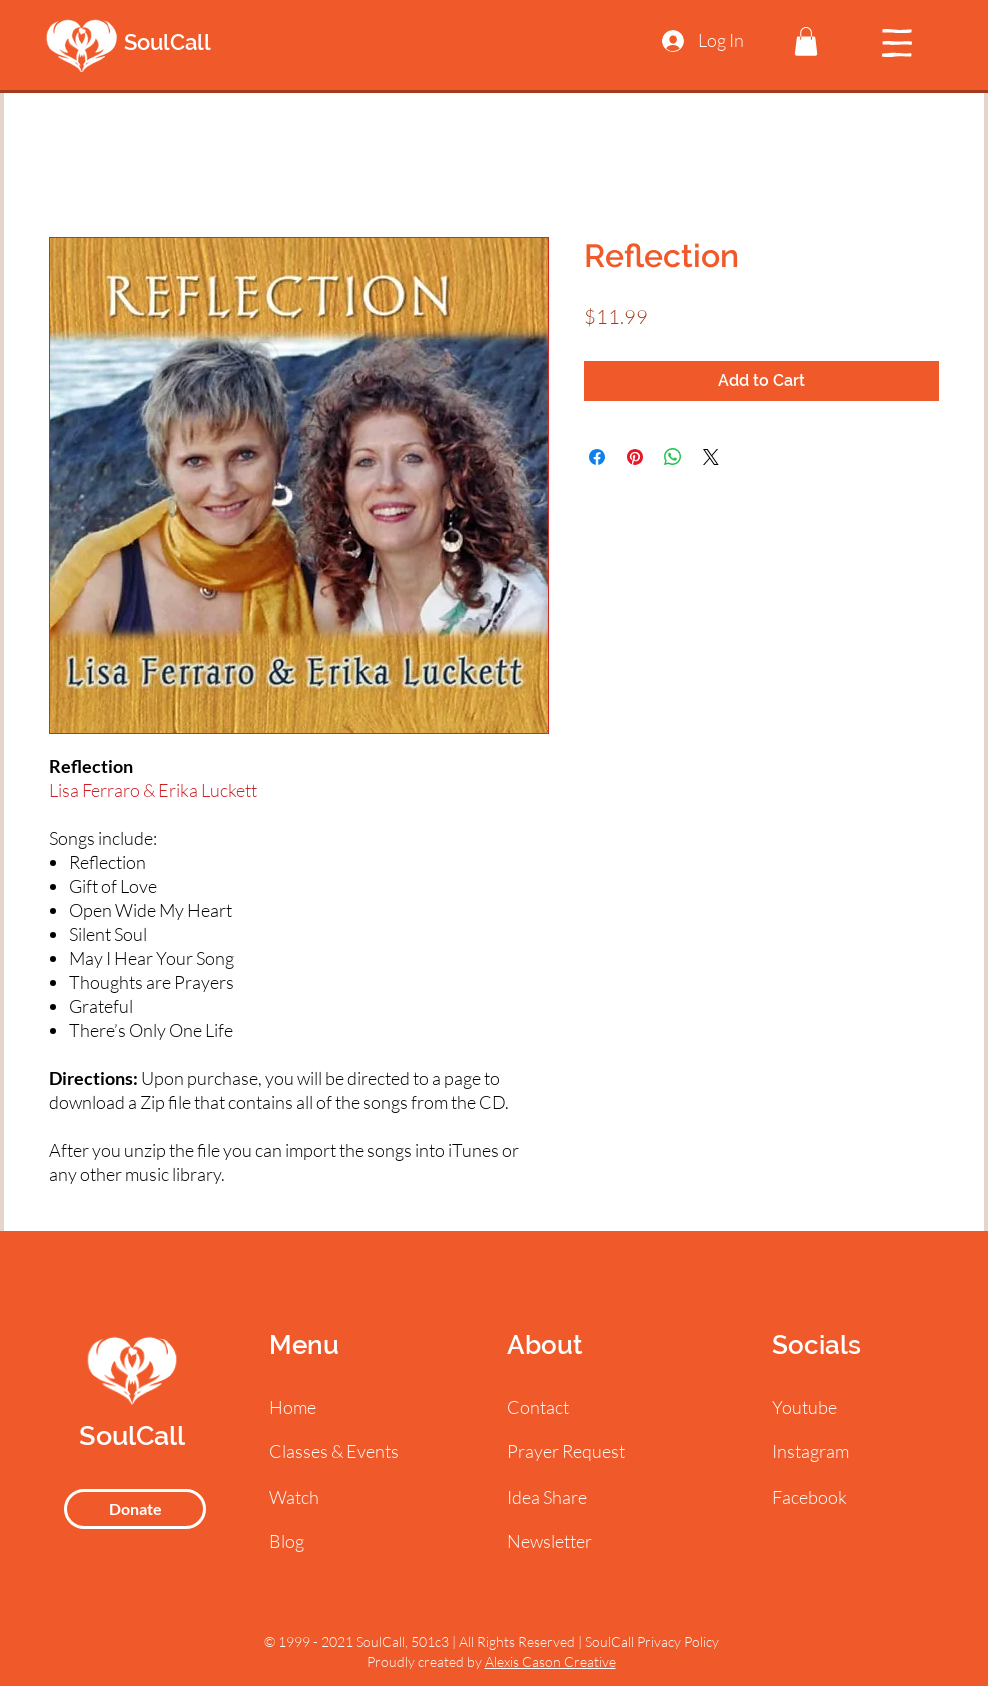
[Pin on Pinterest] (635, 457)
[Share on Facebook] (597, 457)
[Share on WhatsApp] (673, 457)
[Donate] (135, 1509)
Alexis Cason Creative (550, 1661)
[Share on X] (711, 457)
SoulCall (167, 42)
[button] (806, 41)
